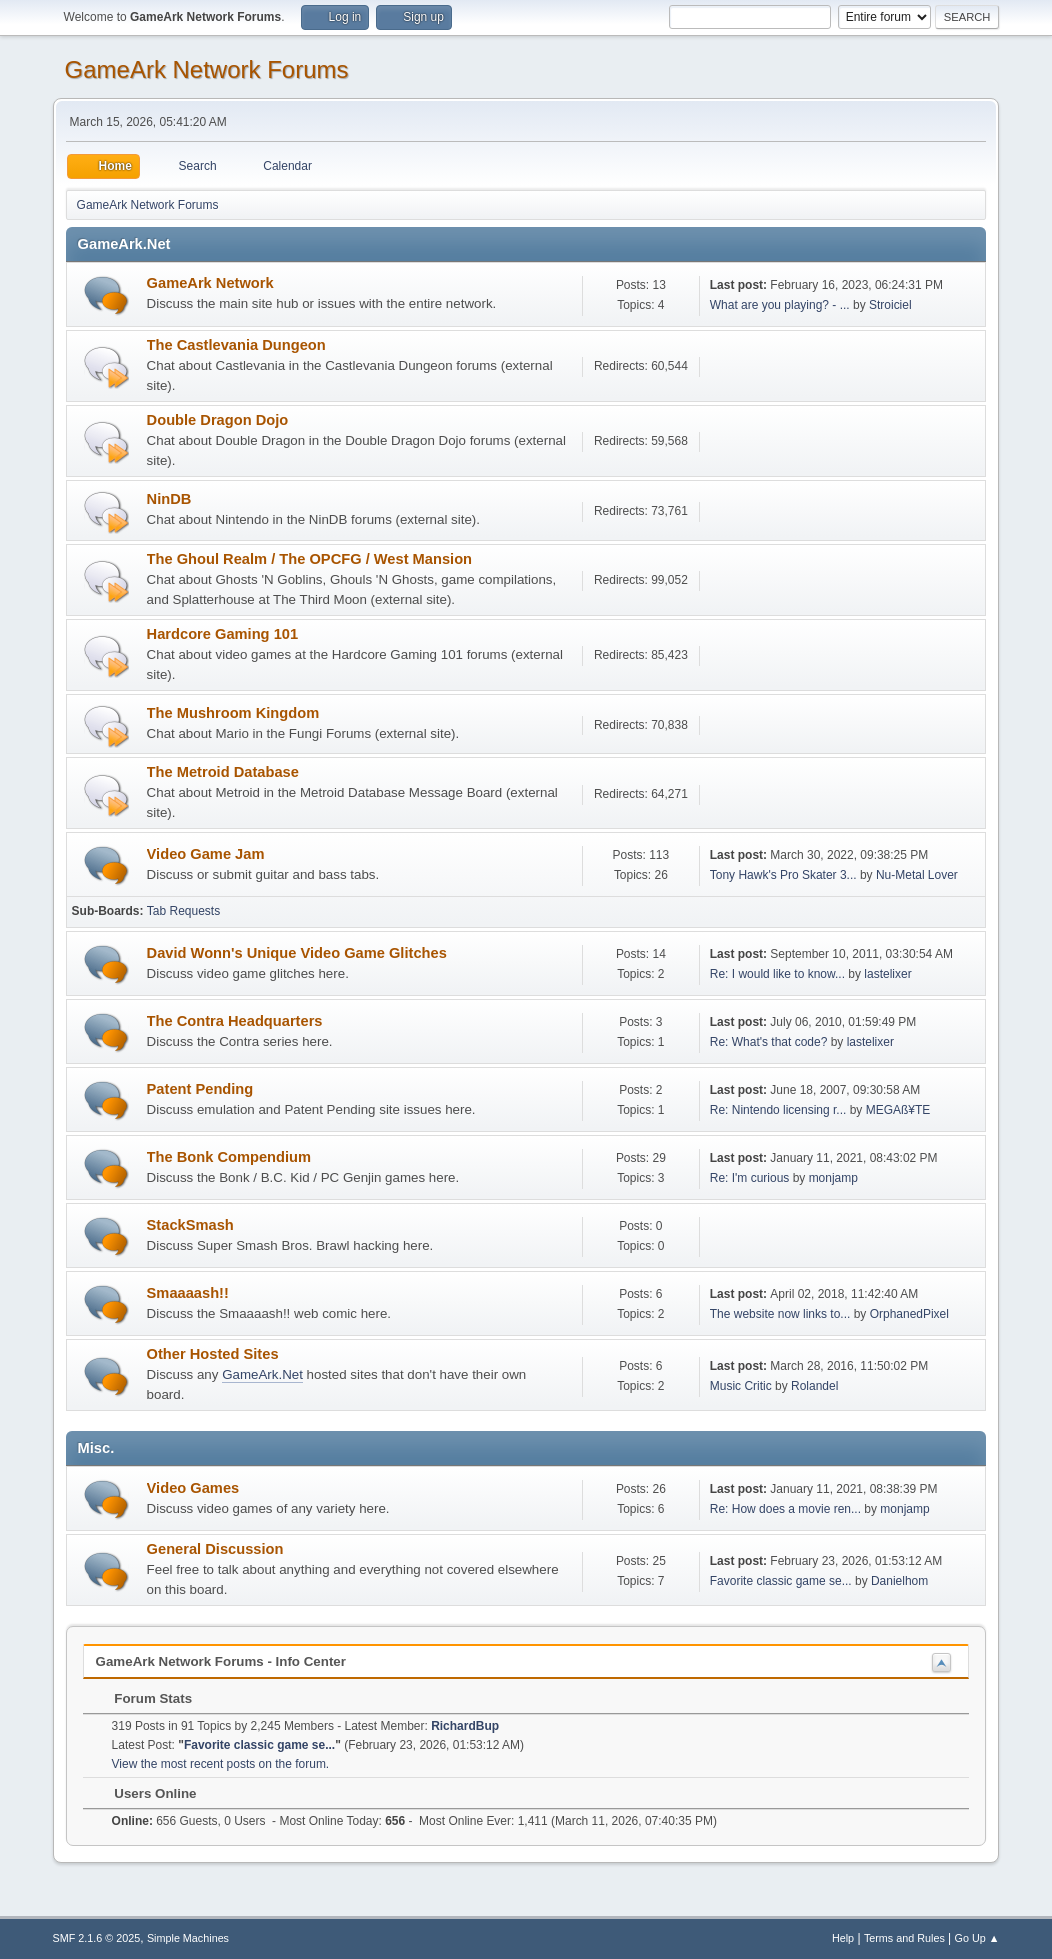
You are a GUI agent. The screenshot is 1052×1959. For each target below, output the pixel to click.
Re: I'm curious (750, 1178)
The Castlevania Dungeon (236, 345)
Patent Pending (200, 1089)
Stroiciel (890, 305)
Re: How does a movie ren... (785, 1509)
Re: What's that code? (769, 1042)
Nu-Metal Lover (917, 875)
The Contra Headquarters (235, 1021)
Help (843, 1938)
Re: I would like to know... (777, 974)
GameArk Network (210, 283)
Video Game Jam (206, 854)
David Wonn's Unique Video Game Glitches (297, 953)
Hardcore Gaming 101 (223, 634)
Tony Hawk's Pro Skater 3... (783, 875)
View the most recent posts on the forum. (221, 1764)
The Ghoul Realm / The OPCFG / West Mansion (309, 559)
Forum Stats (143, 1698)
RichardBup (465, 1726)
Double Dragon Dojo (218, 420)
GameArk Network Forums (207, 69)
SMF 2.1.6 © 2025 (97, 1938)
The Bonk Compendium (229, 1157)
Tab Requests (183, 911)
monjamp (833, 1178)
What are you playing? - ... (780, 305)
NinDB (169, 499)
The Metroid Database (223, 772)
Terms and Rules (904, 1938)
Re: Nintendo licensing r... (778, 1110)
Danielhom (899, 1581)
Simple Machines (188, 1938)
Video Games (193, 1488)
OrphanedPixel (909, 1314)
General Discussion (215, 1549)
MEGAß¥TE (898, 1110)
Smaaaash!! (188, 1293)
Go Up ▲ (977, 1938)
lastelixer (887, 974)
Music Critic (741, 1386)
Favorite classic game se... (781, 1581)
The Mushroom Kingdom (233, 713)
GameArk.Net (262, 1374)
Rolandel (814, 1386)
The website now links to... (780, 1314)
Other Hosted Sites (213, 1354)
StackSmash (190, 1225)
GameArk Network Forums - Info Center (221, 1661)
